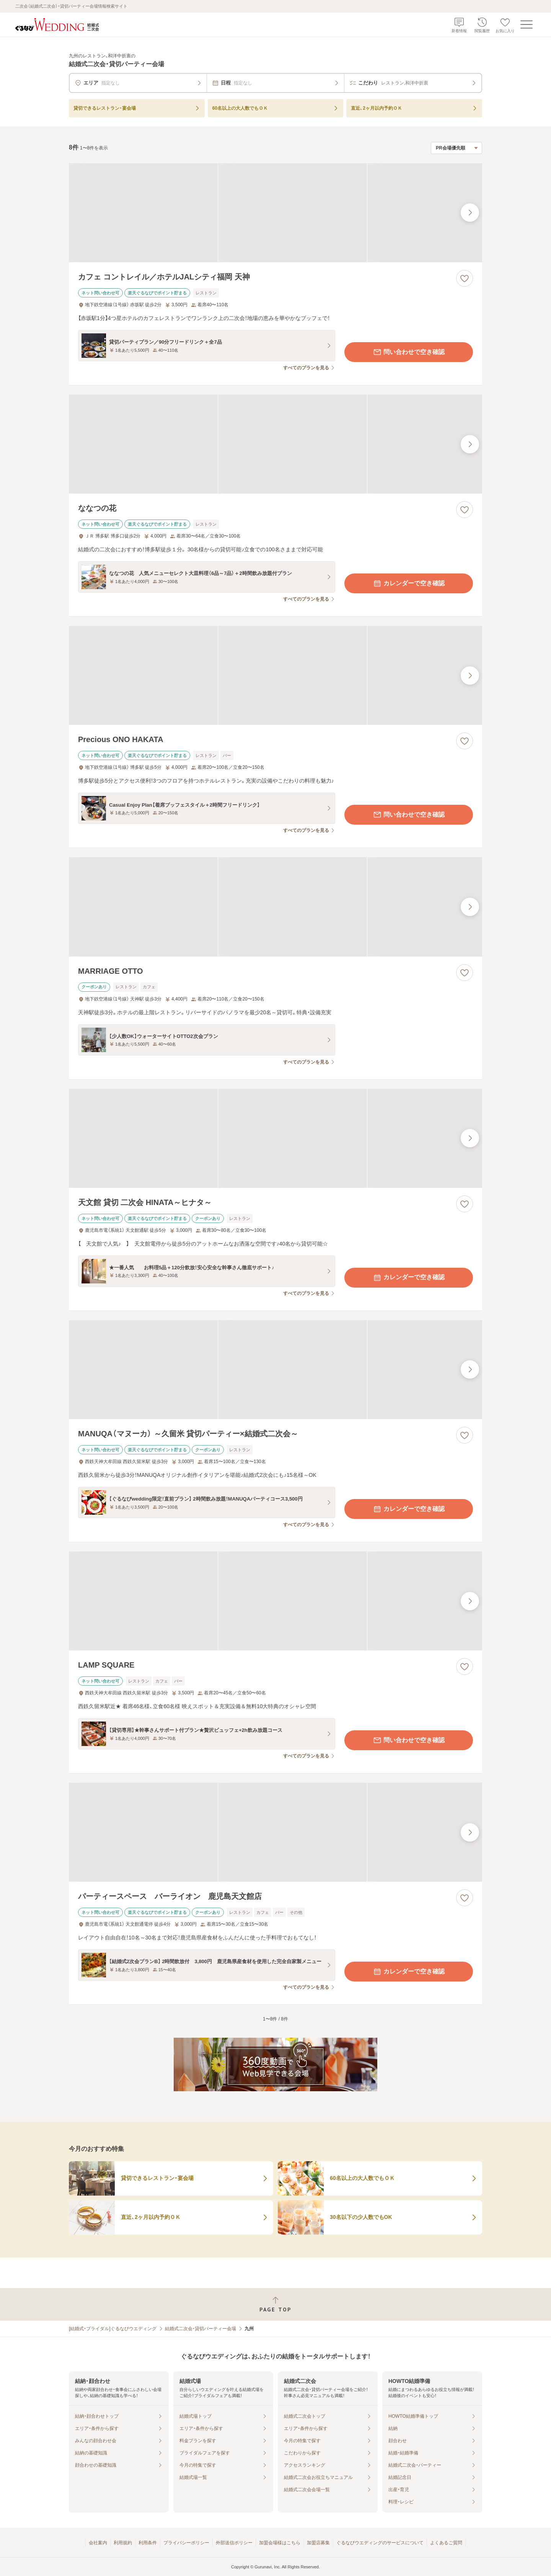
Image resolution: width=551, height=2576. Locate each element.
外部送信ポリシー (234, 2542)
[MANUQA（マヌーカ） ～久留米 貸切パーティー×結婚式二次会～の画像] (275, 1369)
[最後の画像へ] (470, 212)
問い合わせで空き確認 (409, 352)
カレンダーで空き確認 (409, 583)
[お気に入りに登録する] (464, 278)
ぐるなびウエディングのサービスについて (380, 2542)
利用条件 (148, 2542)
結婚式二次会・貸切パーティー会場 (200, 2328)
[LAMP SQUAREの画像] (275, 1600)
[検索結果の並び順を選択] (456, 148)
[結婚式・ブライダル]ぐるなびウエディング (112, 2328)
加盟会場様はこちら (279, 2542)
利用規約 (123, 2542)
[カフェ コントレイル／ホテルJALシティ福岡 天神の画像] (275, 212)
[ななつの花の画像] (275, 444)
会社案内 (98, 2542)
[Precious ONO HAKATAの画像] (275, 675)
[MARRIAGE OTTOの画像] (275, 906)
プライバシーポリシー (186, 2542)
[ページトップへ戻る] (275, 2304)
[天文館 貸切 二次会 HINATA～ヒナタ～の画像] (275, 1138)
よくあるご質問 (446, 2542)
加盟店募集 (318, 2542)
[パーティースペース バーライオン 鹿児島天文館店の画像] (275, 1832)
